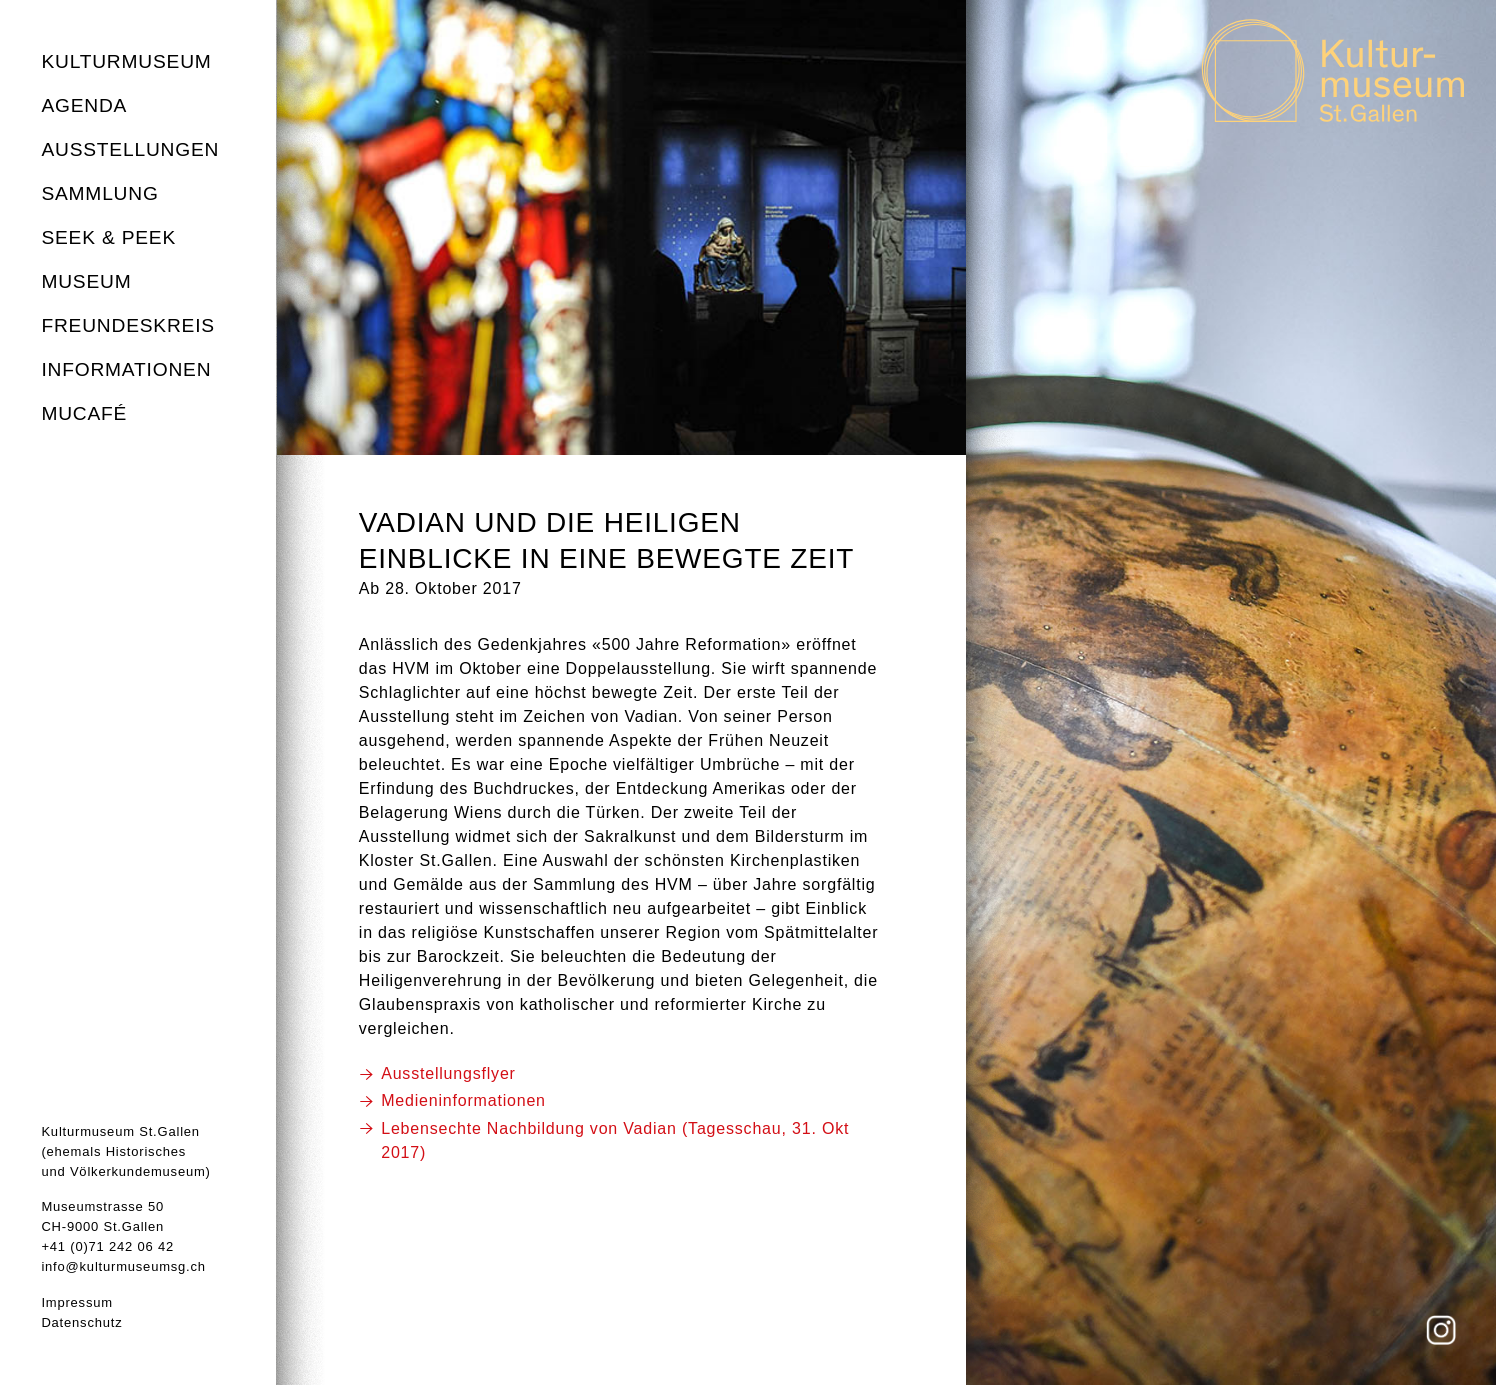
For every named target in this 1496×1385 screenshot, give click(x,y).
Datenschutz (81, 1322)
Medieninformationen (463, 1100)
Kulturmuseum (126, 61)
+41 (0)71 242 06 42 (107, 1246)
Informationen (126, 369)
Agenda (84, 105)
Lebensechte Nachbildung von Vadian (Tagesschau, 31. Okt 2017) (615, 1140)
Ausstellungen (130, 149)
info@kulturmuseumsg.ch (123, 1266)
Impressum (77, 1302)
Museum (86, 281)
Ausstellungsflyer (448, 1073)
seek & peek (108, 237)
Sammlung (99, 193)
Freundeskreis (128, 325)
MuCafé (84, 413)
